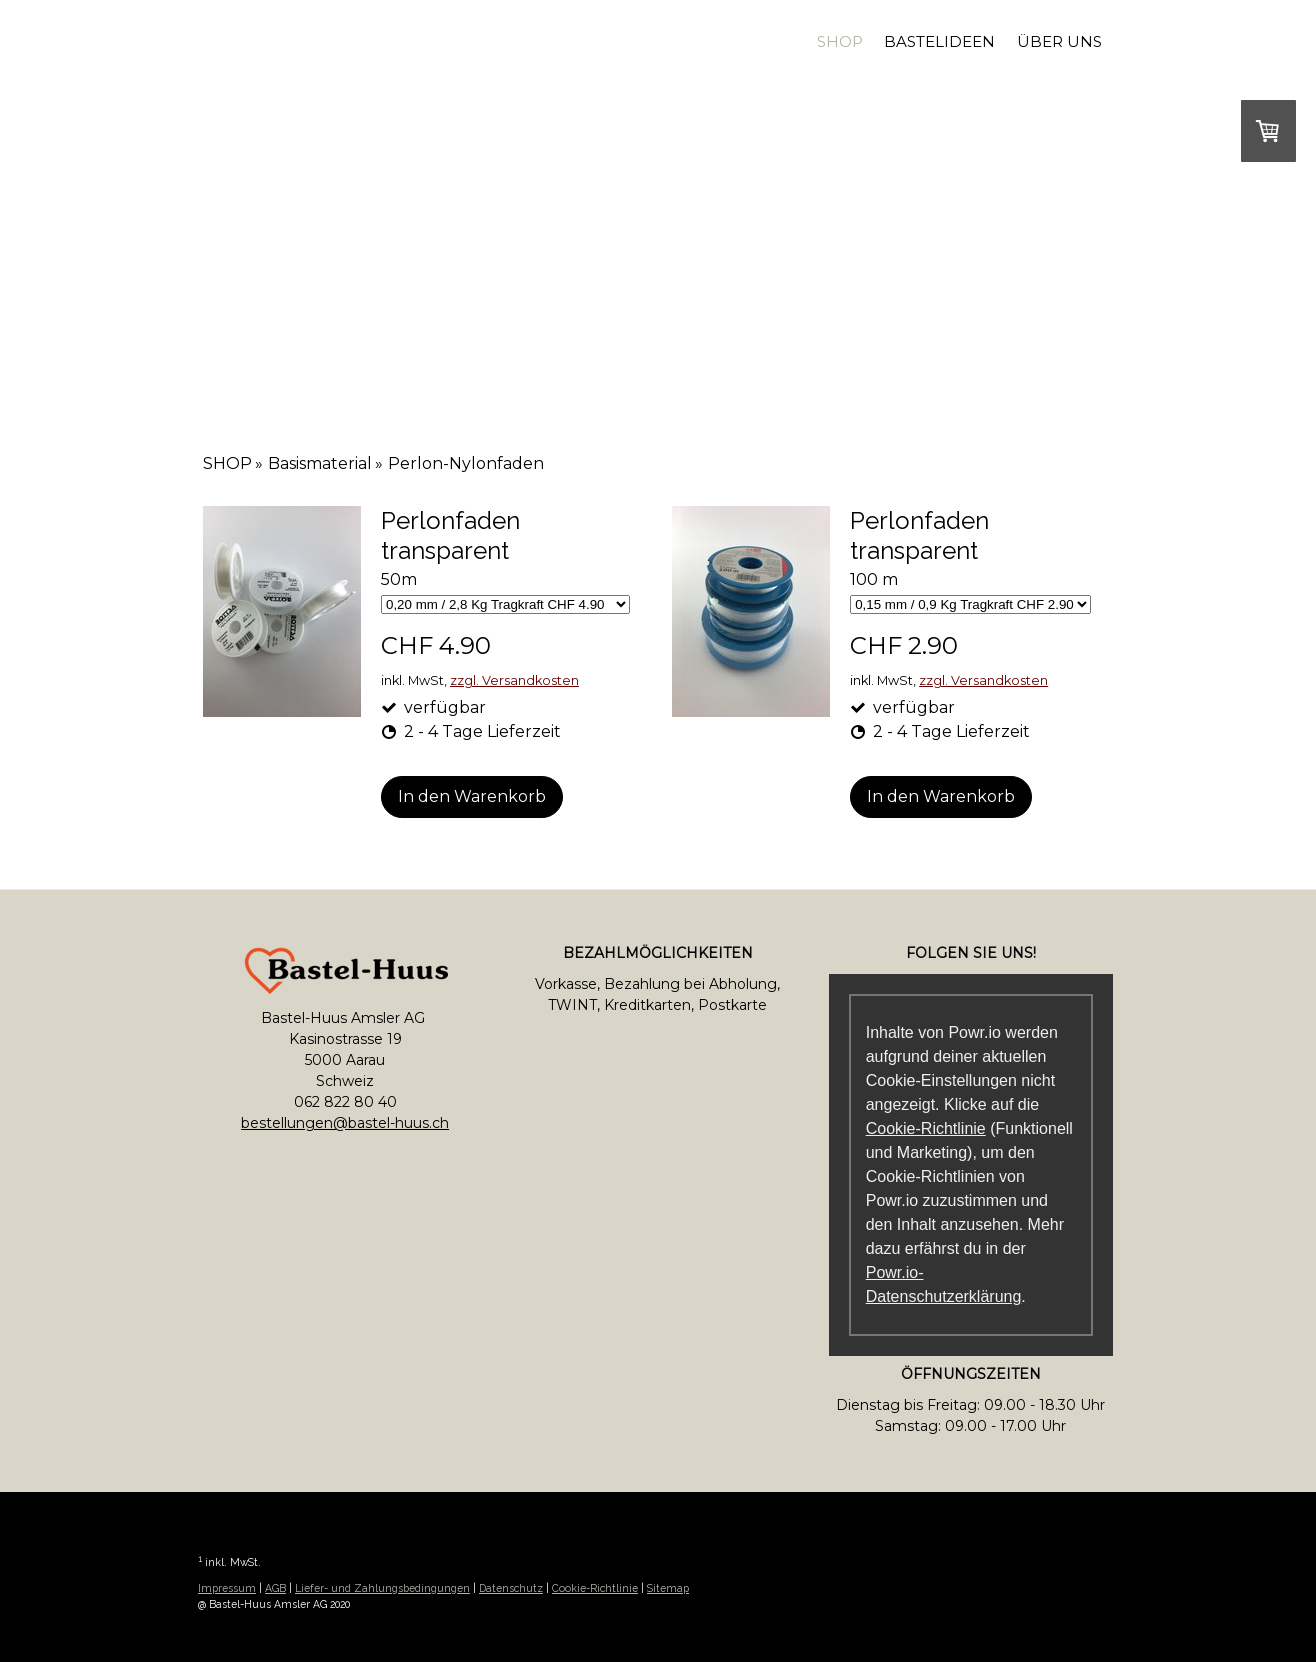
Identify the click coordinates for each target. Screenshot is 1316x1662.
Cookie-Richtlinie (926, 1128)
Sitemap (668, 1588)
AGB (275, 1588)
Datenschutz (511, 1588)
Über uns (1059, 41)
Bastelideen (939, 41)
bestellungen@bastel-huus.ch (345, 1123)
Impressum (227, 1588)
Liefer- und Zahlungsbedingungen (382, 1588)
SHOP (840, 41)
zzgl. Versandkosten (514, 680)
